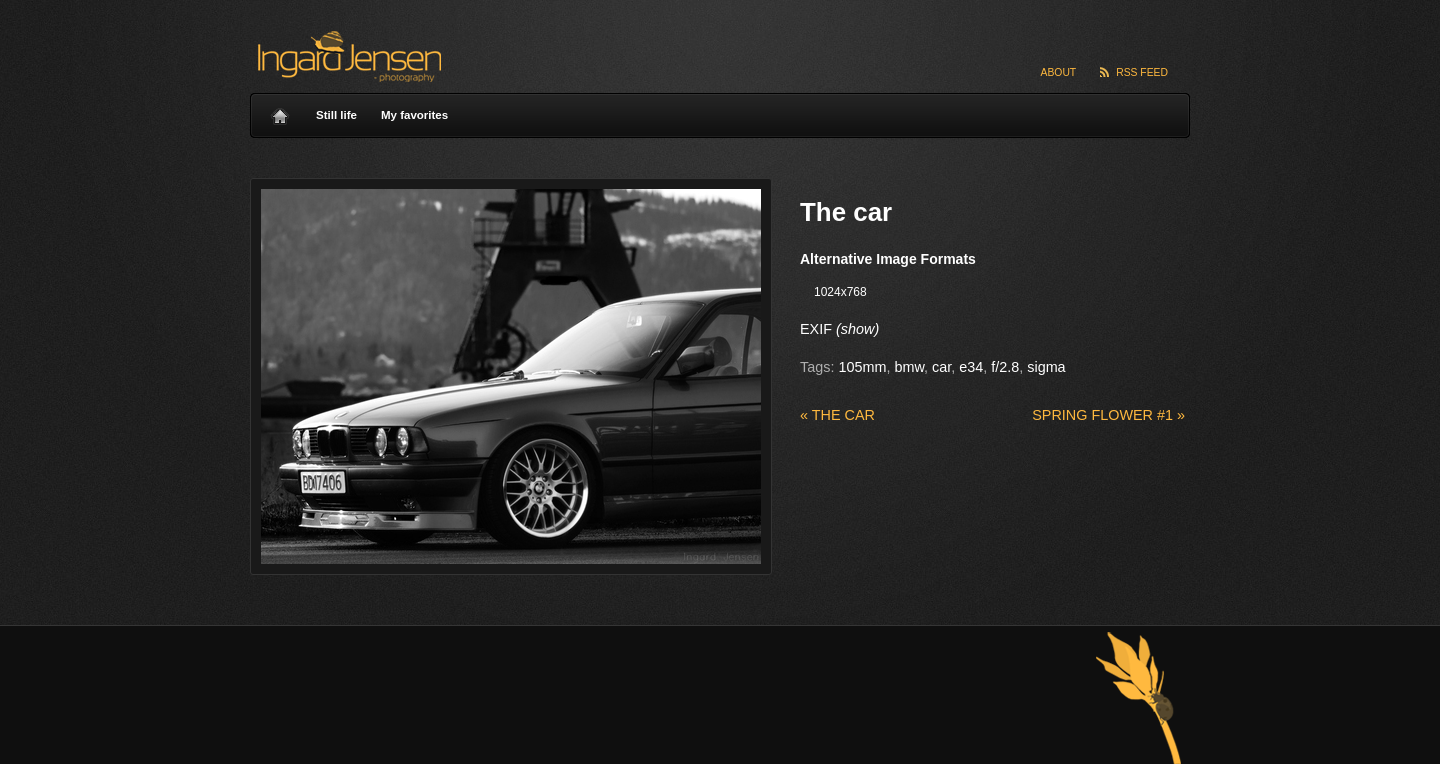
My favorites (414, 115)
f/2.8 (1005, 367)
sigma (1046, 367)
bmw (909, 367)
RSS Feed (1142, 72)
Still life (336, 115)
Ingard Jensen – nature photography (346, 56)
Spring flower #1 (1108, 415)
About (1059, 72)
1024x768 (840, 292)
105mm (862, 367)
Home (280, 111)
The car (837, 415)
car (941, 367)
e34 (971, 367)
